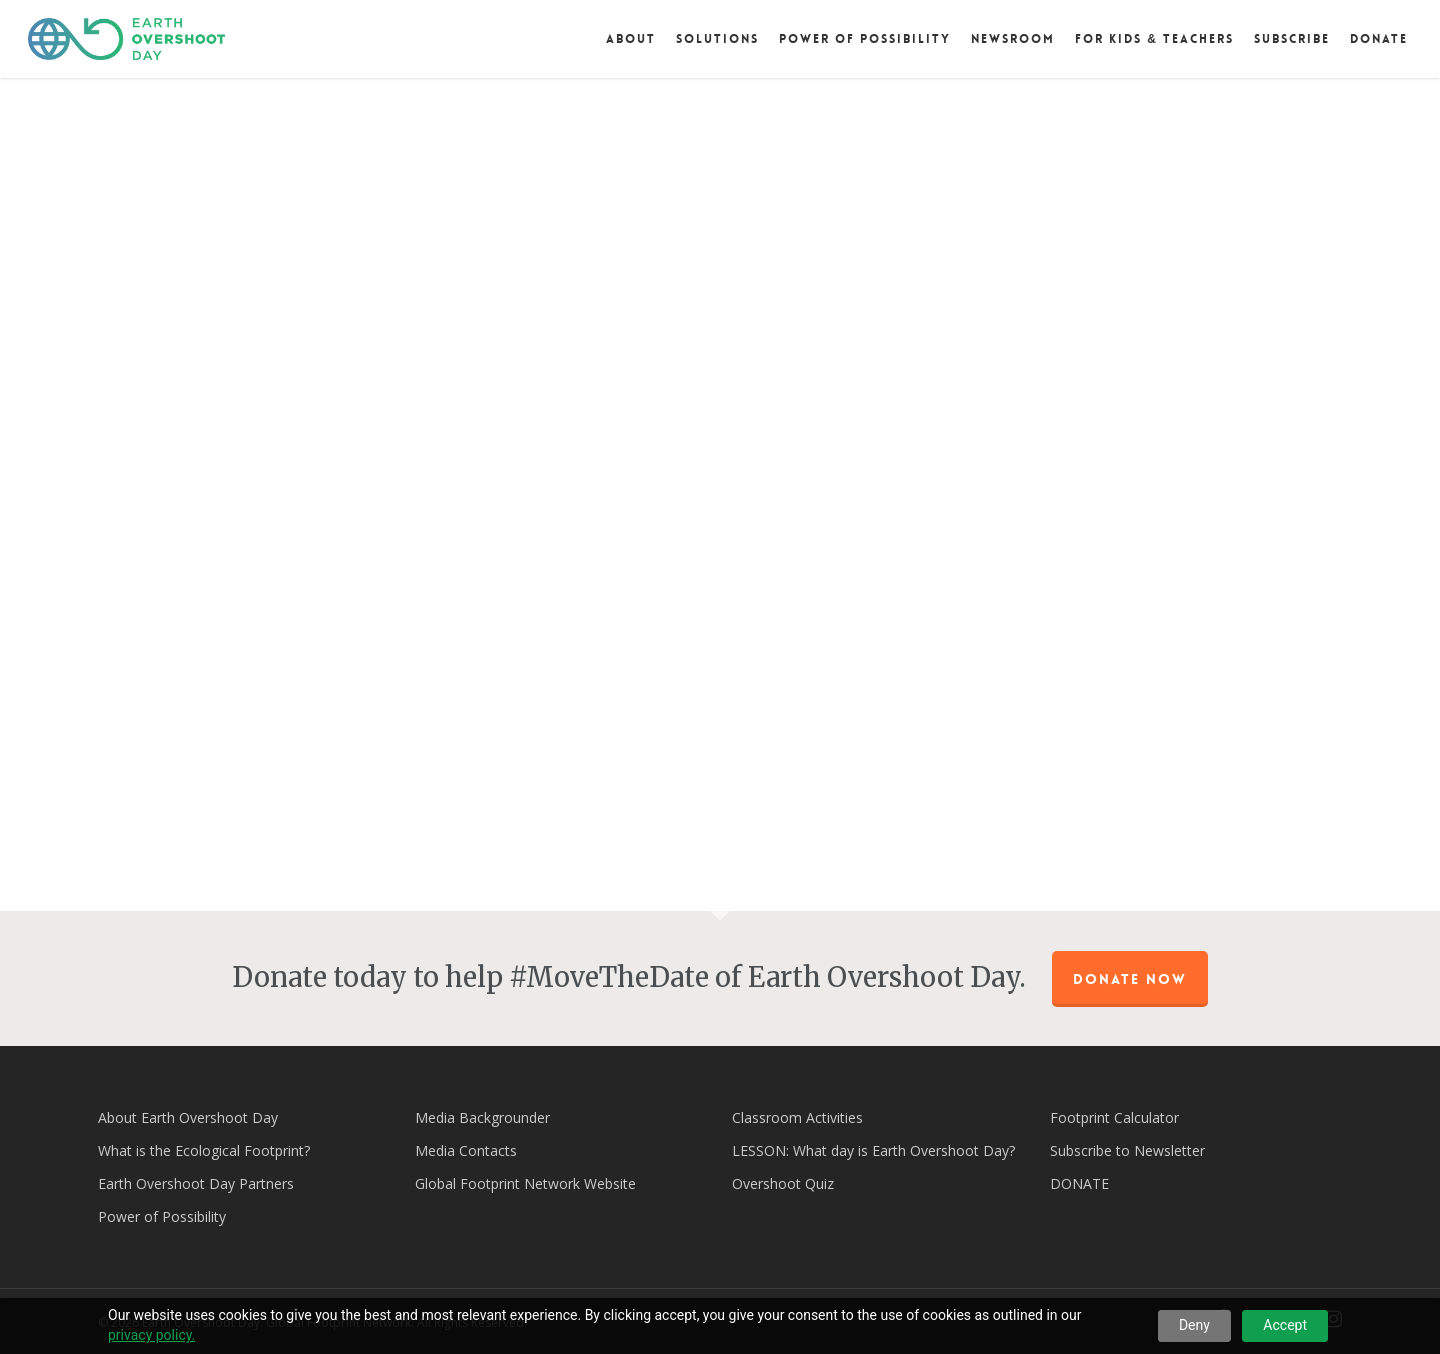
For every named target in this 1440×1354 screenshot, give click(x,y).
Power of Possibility (162, 1216)
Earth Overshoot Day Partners (196, 1183)
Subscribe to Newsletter (1127, 1150)
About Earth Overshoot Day (188, 1117)
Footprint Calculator (1114, 1117)
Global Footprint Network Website (525, 1183)
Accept (1285, 1325)
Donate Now (1130, 979)
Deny (1194, 1325)
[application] (720, 498)
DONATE (1079, 1183)
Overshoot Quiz (783, 1183)
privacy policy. (151, 1335)
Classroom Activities (797, 1117)
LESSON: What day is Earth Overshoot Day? (873, 1150)
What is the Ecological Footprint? (204, 1150)
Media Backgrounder (482, 1117)
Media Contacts (466, 1150)
